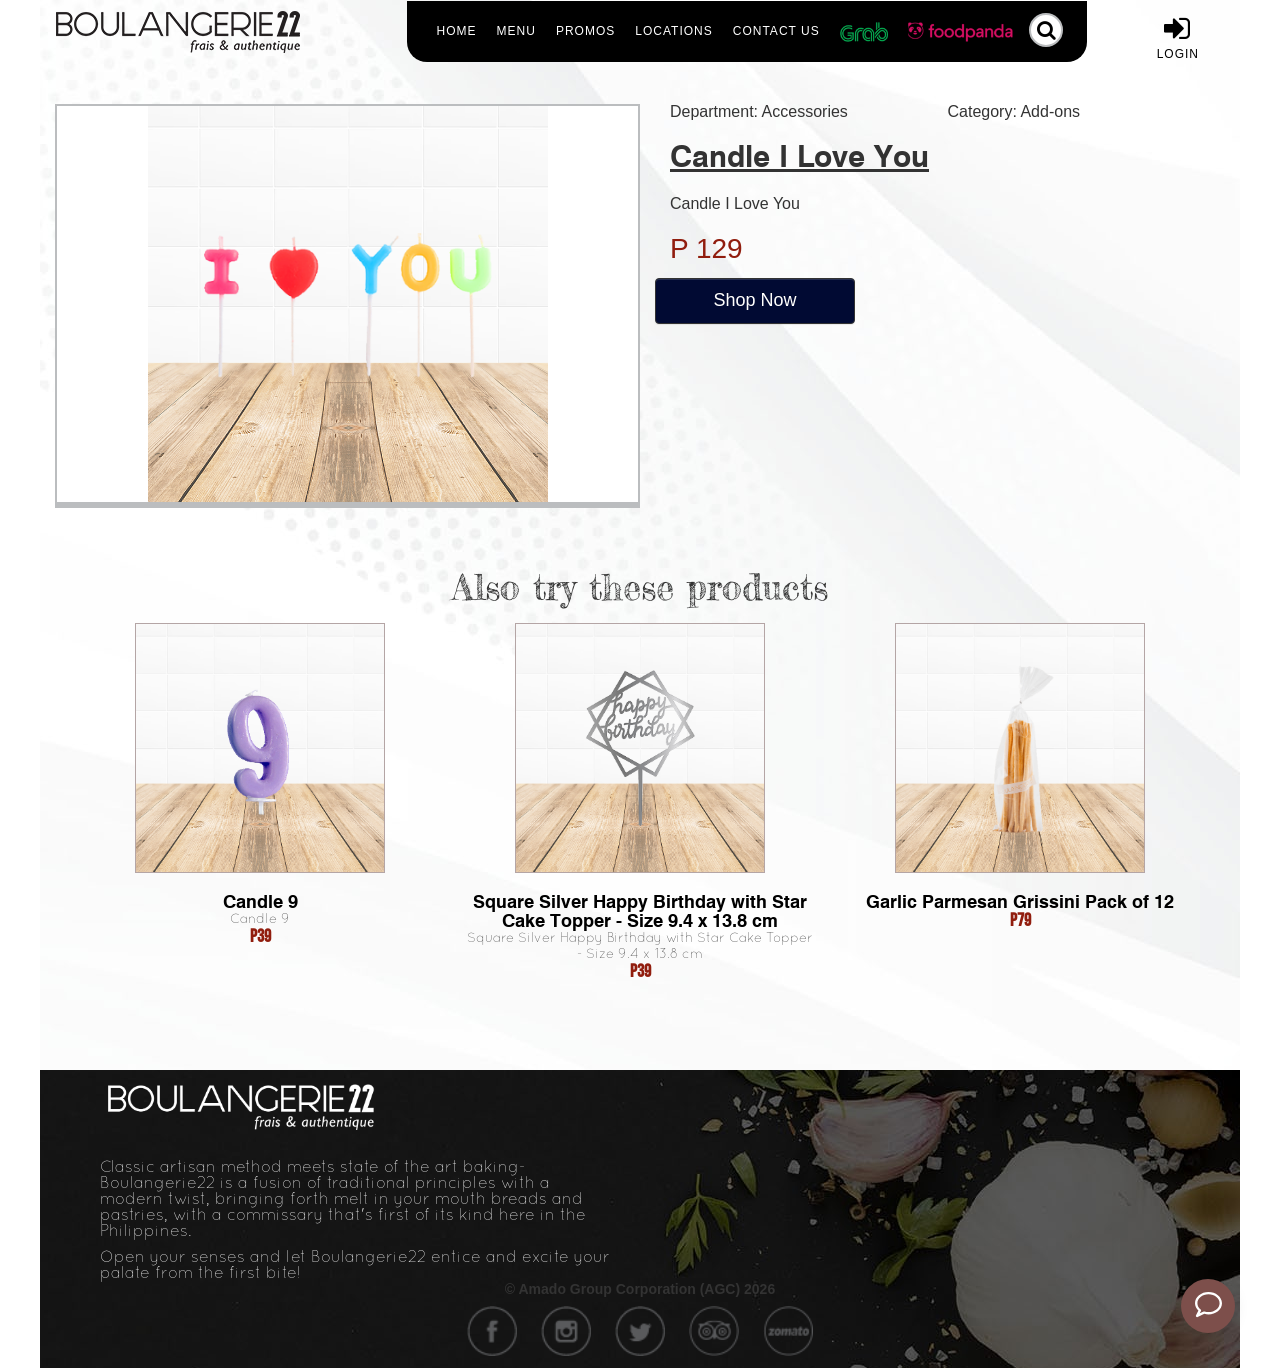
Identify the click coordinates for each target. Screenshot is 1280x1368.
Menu (516, 31)
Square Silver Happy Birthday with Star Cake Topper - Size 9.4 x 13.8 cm (640, 911)
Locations (673, 31)
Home (457, 31)
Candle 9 (260, 901)
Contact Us (776, 31)
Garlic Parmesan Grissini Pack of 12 (1020, 901)
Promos (585, 31)
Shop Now (754, 300)
